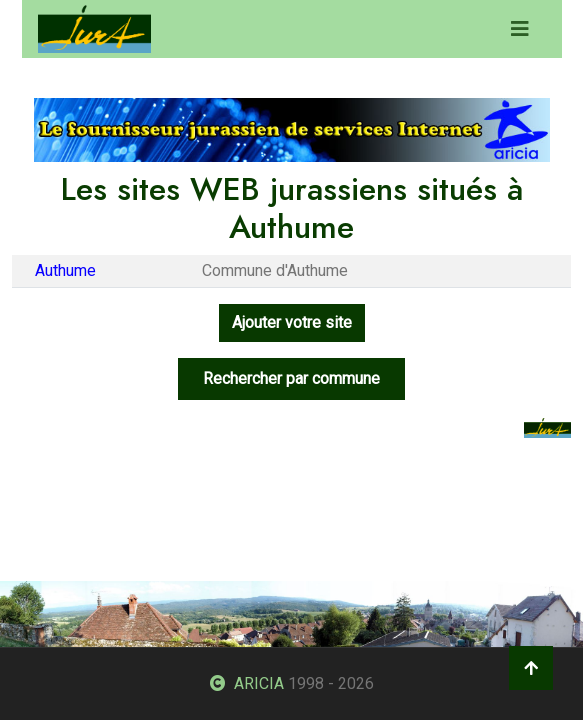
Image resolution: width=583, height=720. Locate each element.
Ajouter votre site (292, 322)
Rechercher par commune (291, 378)
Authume (65, 270)
